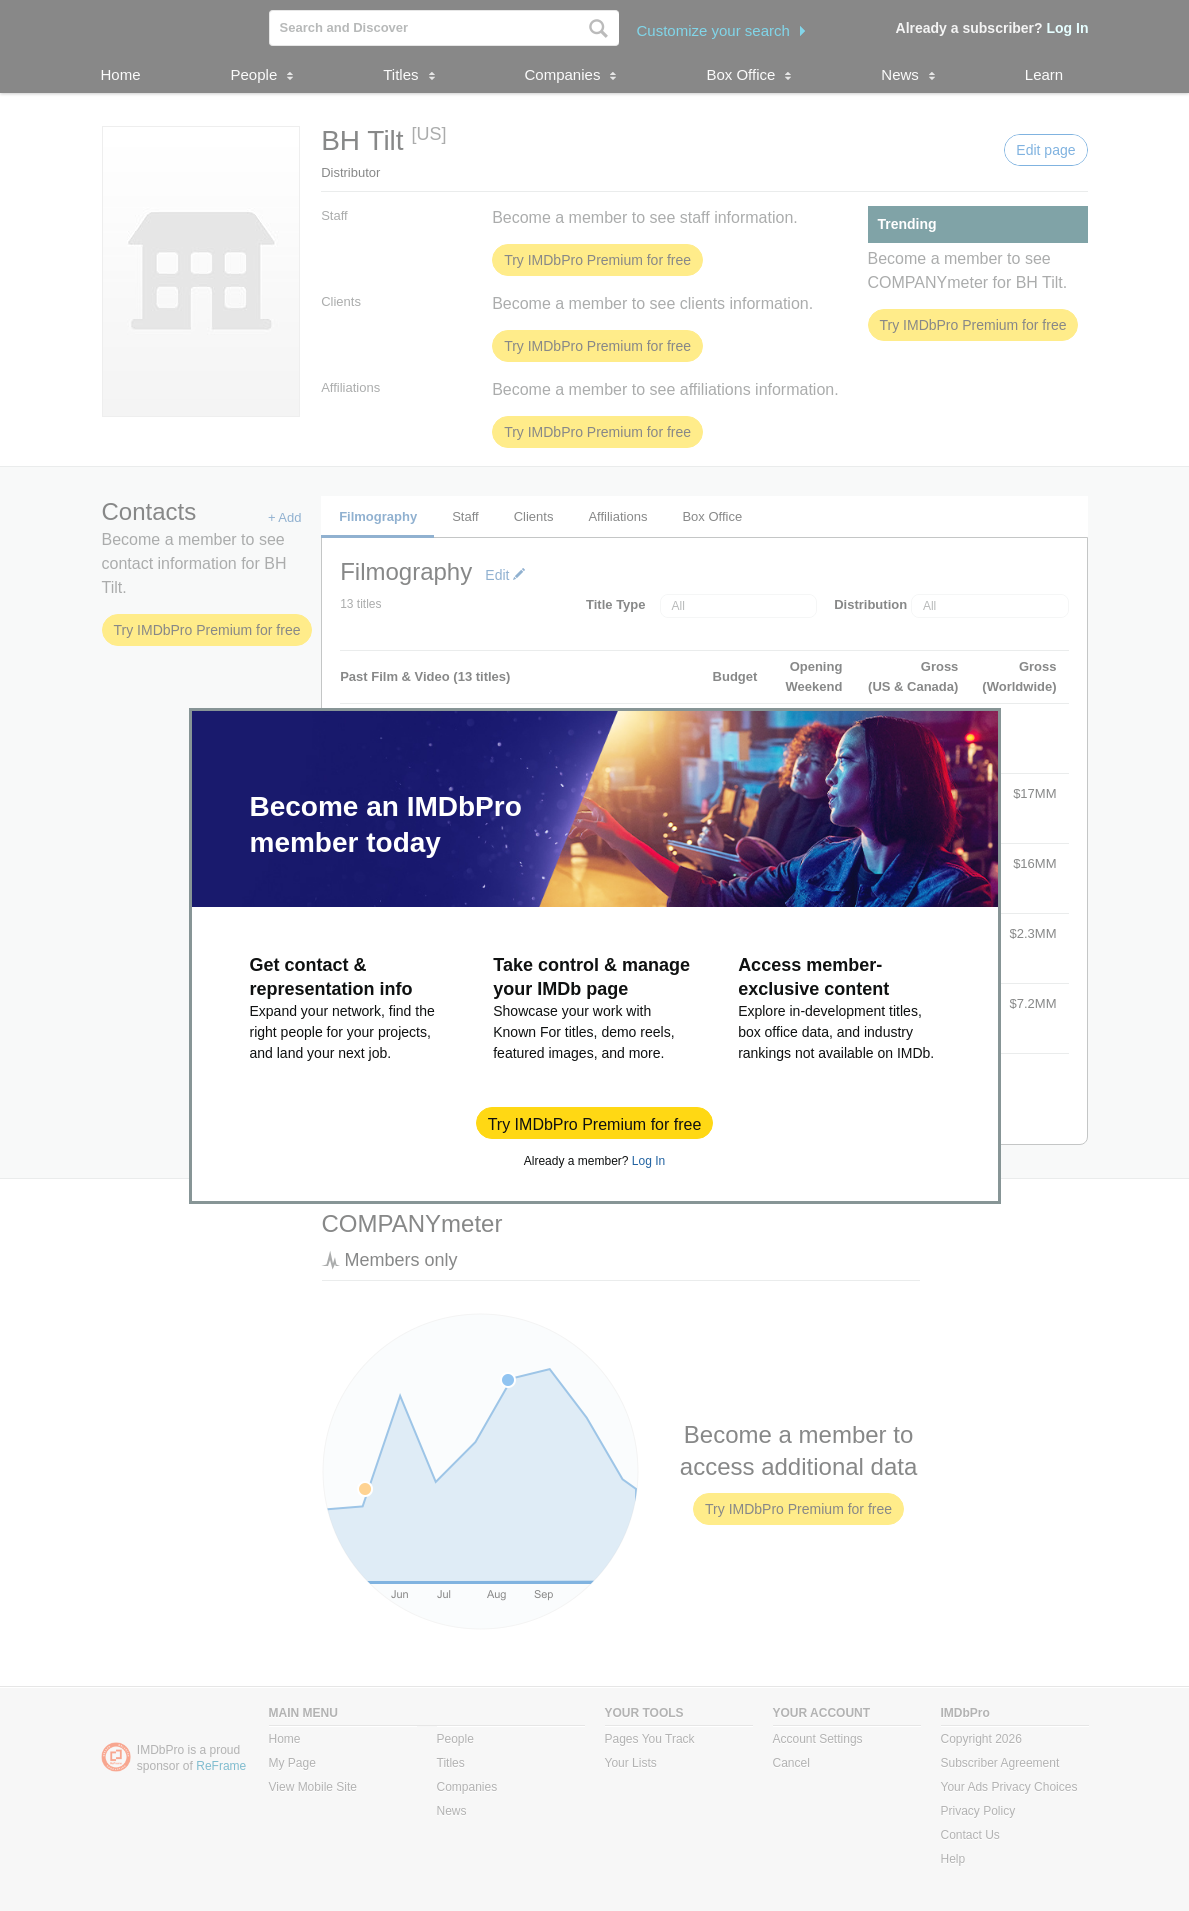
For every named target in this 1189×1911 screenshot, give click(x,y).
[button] (595, 1123)
